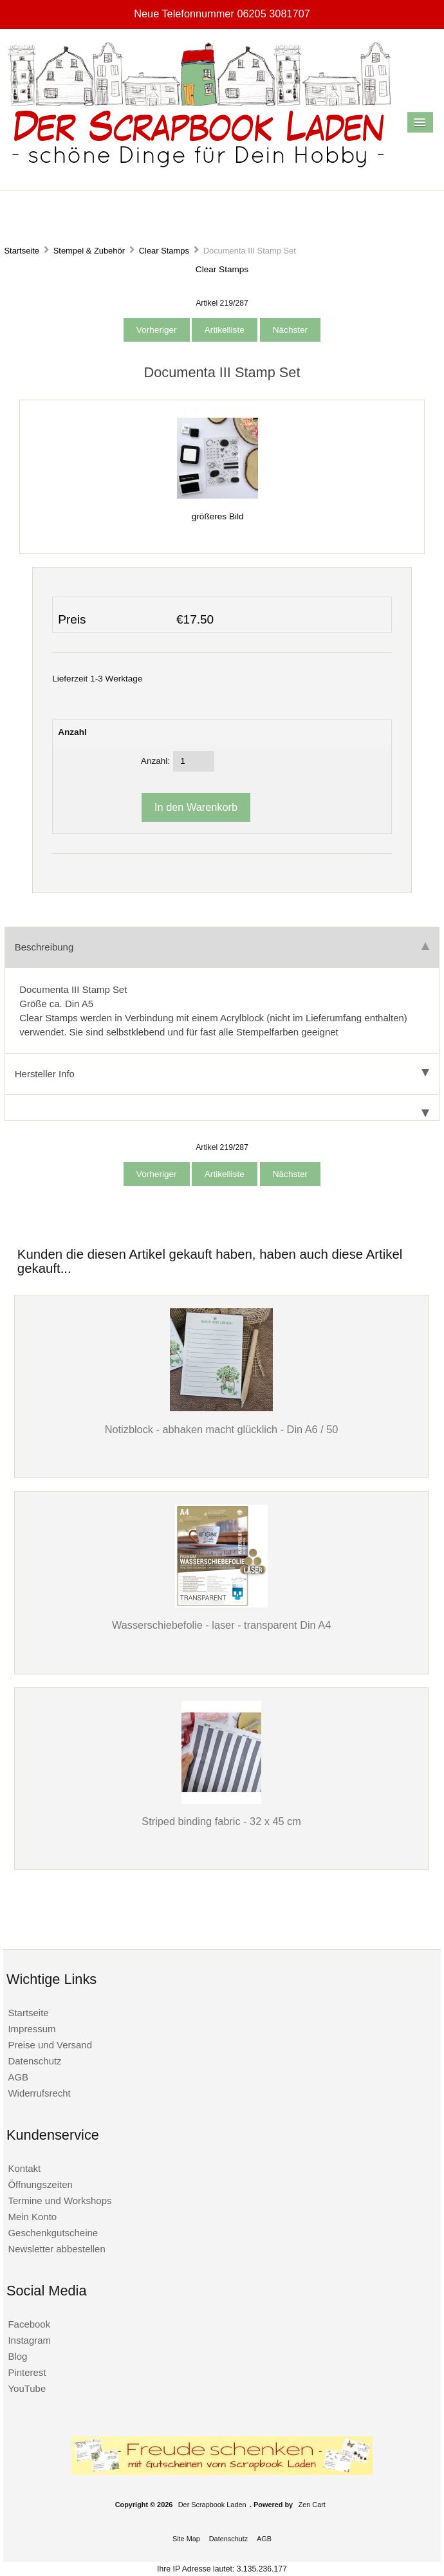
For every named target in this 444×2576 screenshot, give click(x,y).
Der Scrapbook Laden (212, 2504)
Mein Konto (32, 2216)
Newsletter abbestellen (56, 2248)
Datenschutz (34, 2060)
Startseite (21, 250)
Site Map (186, 2539)
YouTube (27, 2388)
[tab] (222, 1108)
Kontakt (24, 2168)
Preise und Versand (50, 2044)
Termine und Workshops (59, 2200)
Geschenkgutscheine (53, 2232)
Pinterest (27, 2372)
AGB (18, 2076)
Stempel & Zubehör (89, 250)
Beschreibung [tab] (222, 946)
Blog (17, 2356)
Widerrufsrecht (39, 2093)
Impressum (31, 2028)
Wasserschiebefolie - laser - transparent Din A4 (221, 1625)
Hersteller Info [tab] (222, 1073)
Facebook (29, 2324)
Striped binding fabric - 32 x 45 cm (221, 1821)
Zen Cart (312, 2504)
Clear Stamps (164, 250)
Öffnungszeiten (40, 2184)
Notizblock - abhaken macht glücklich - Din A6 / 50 (221, 1429)
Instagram (29, 2340)
